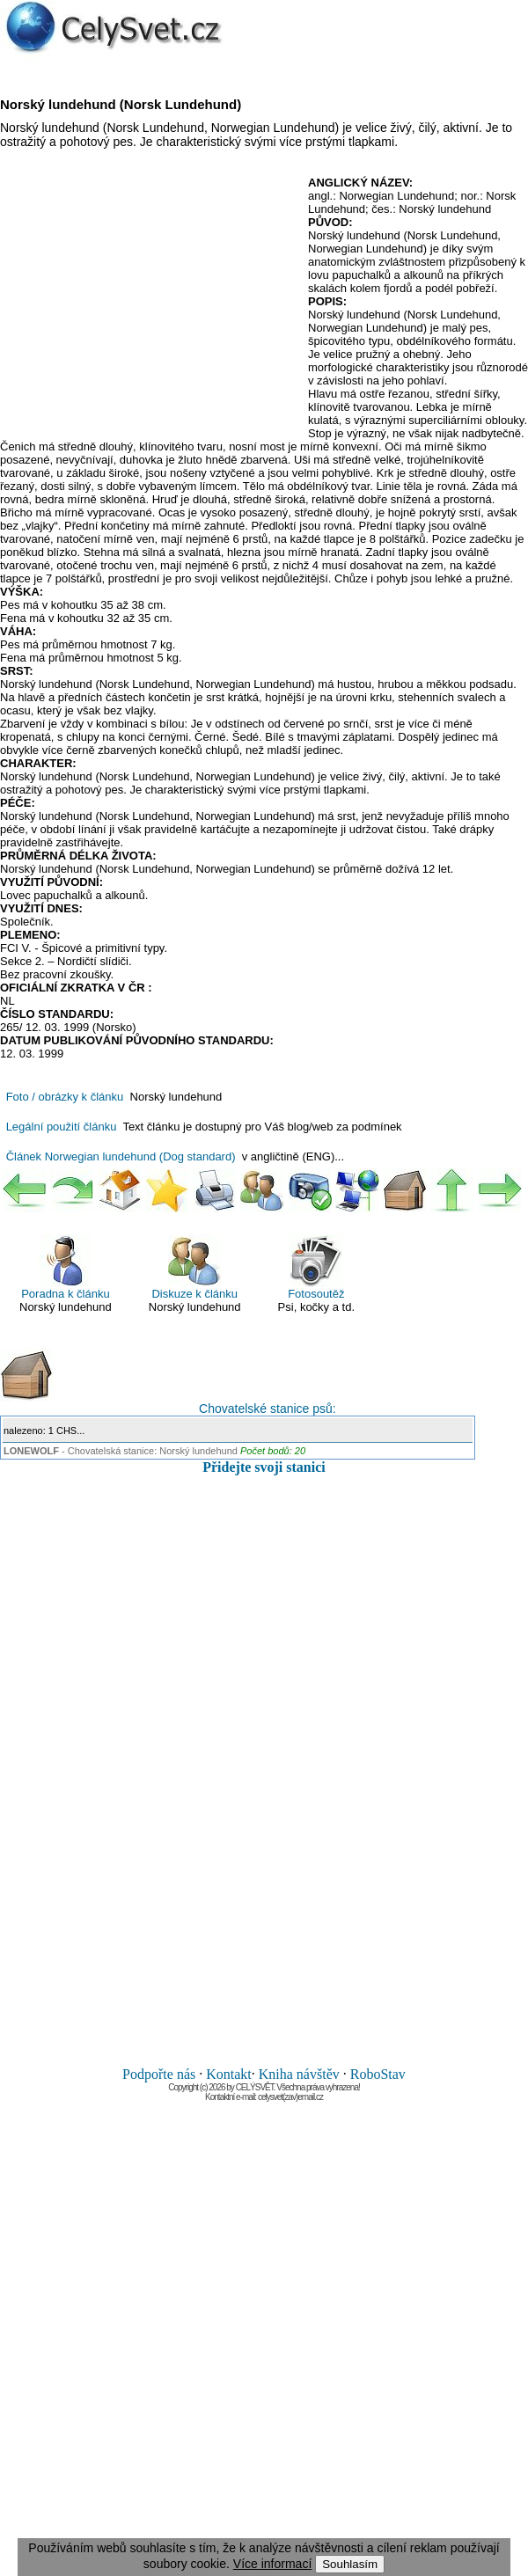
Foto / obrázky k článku (65, 1096)
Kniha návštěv (299, 2074)
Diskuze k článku (194, 1267)
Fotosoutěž (316, 1267)
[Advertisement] (148, 303)
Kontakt (229, 2074)
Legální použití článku (61, 1126)
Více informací (272, 2564)
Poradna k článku (65, 1267)
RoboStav (378, 2074)
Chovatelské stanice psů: (168, 1382)
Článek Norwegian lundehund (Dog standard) (121, 1156)
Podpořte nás (158, 2074)
